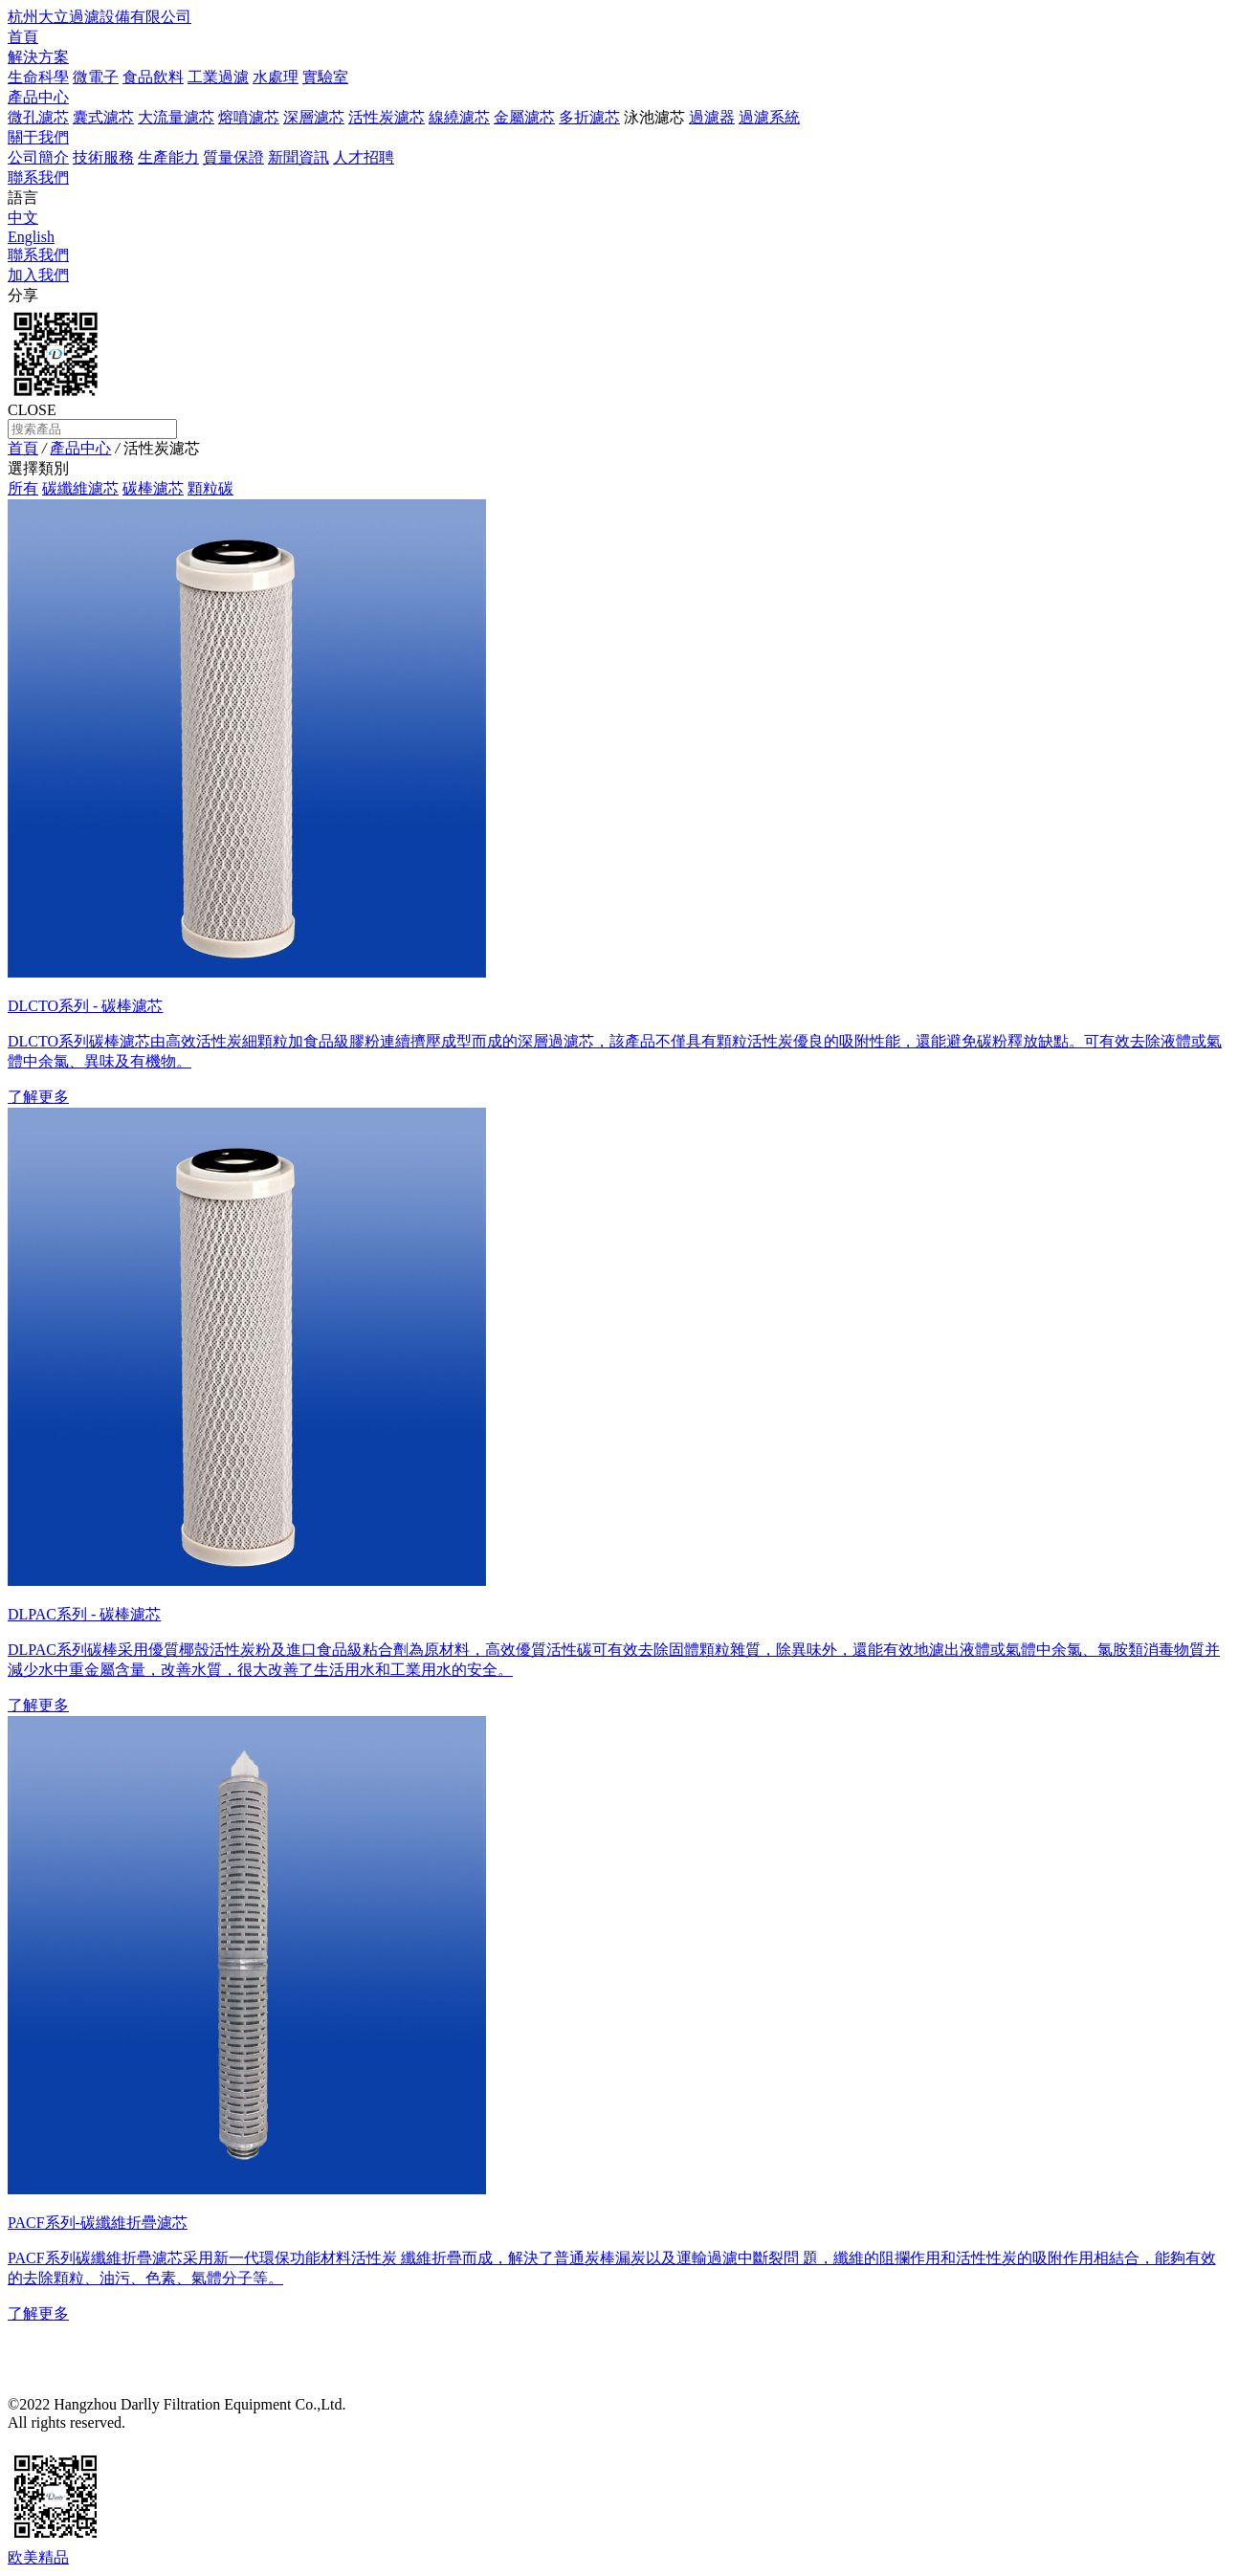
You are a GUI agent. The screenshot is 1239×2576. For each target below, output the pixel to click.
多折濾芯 (589, 117)
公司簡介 (38, 157)
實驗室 (325, 77)
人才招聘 (363, 157)
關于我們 (38, 137)
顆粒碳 (210, 488)
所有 (23, 488)
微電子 (96, 77)
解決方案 (38, 57)
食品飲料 (153, 77)
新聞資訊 (298, 157)
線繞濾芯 (459, 117)
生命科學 (38, 77)
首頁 (23, 37)
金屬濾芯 (524, 117)
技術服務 (103, 157)
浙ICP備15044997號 (190, 2422)
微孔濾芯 (38, 117)
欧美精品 (38, 2557)
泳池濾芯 (654, 117)
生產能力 (168, 157)
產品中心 (38, 97)
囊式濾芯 (103, 117)
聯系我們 (38, 177)
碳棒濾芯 (153, 488)
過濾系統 (769, 117)
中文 (23, 217)
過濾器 (712, 117)
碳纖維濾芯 (80, 488)
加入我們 (38, 275)
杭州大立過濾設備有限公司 (99, 17)
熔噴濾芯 (248, 117)
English (31, 237)
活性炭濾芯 (386, 117)
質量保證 (233, 157)
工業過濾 (218, 77)
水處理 (276, 77)
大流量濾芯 (176, 117)
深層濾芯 (313, 117)
